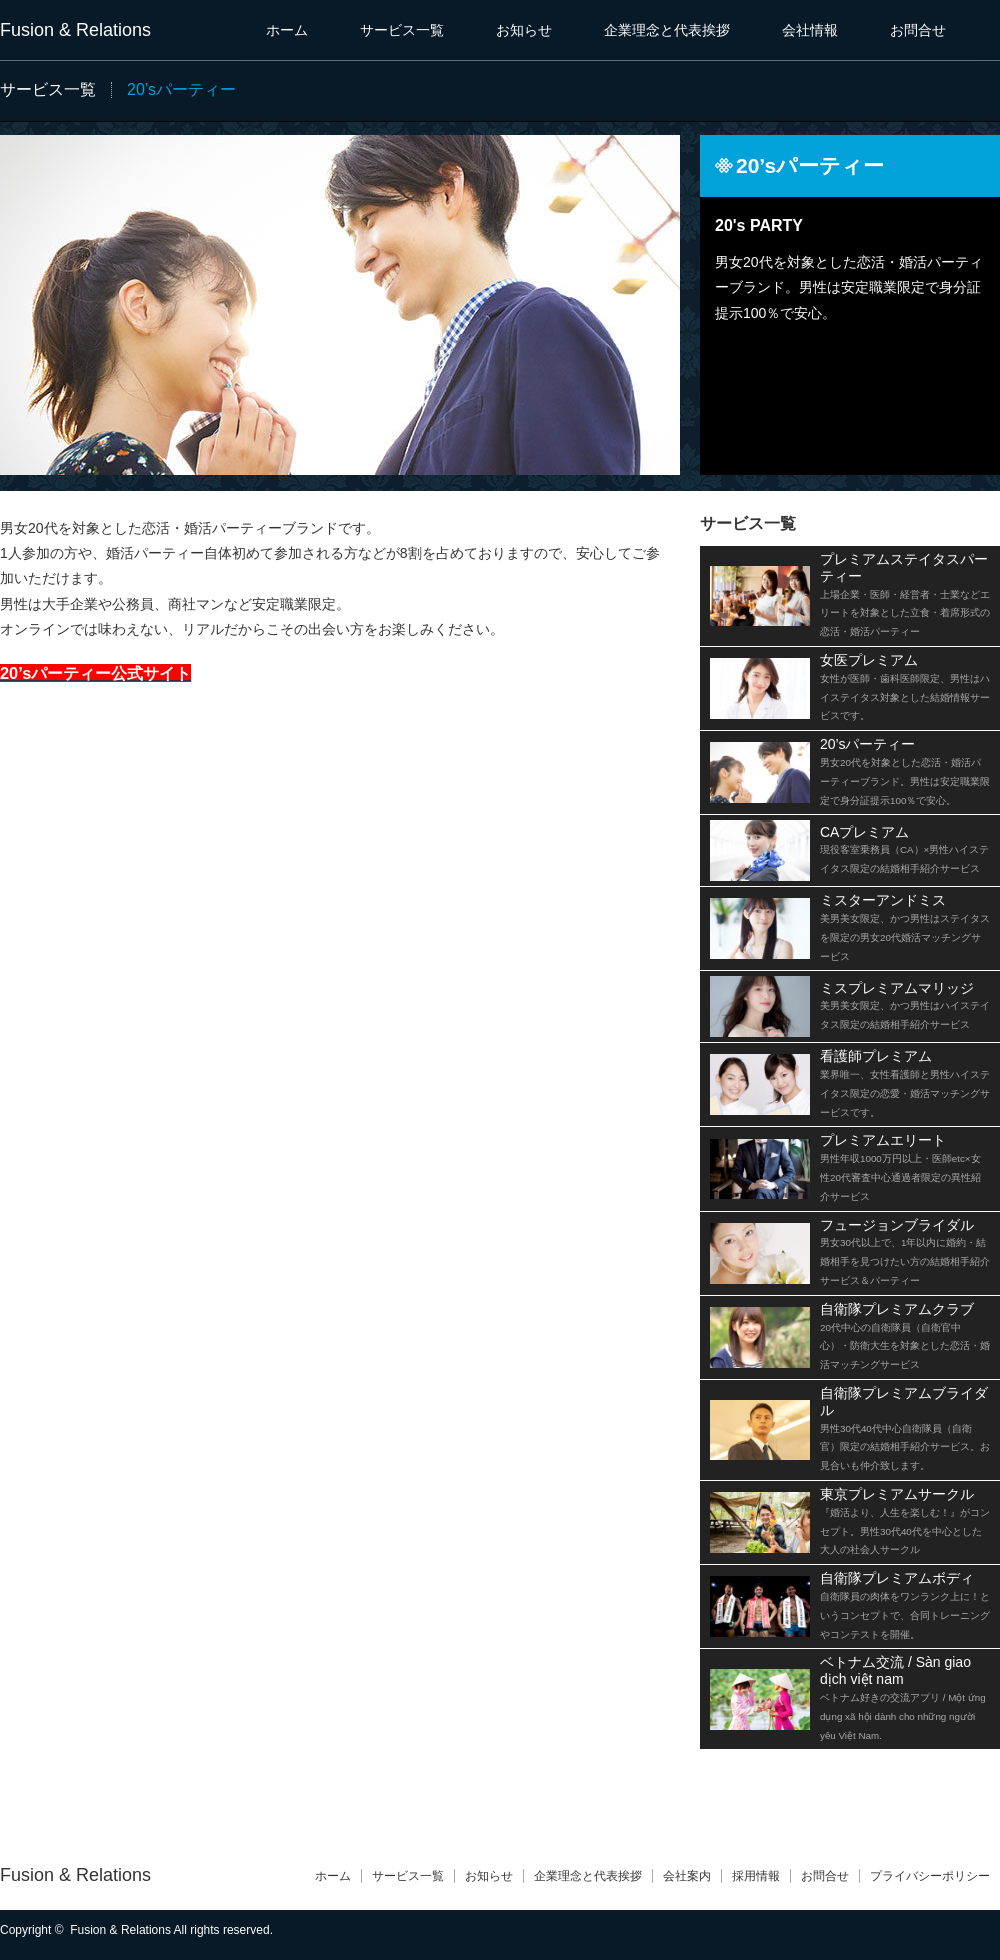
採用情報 (756, 1876)
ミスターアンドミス (905, 926)
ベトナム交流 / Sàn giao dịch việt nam (903, 1697)
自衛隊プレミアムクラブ (905, 1335)
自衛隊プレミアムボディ (905, 1604)
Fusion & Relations (75, 30)
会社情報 (810, 30)
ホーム (287, 30)
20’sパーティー (905, 770)
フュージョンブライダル (905, 1251)
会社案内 (687, 1876)
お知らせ (524, 30)
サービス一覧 (402, 30)
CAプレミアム (904, 849)
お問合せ (918, 30)
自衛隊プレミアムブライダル (905, 1428)
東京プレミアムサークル (905, 1520)
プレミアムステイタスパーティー (905, 594)
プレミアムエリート (900, 1166)
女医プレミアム (905, 686)
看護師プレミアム (905, 1082)
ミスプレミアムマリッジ (905, 1005)
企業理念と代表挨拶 (667, 30)
